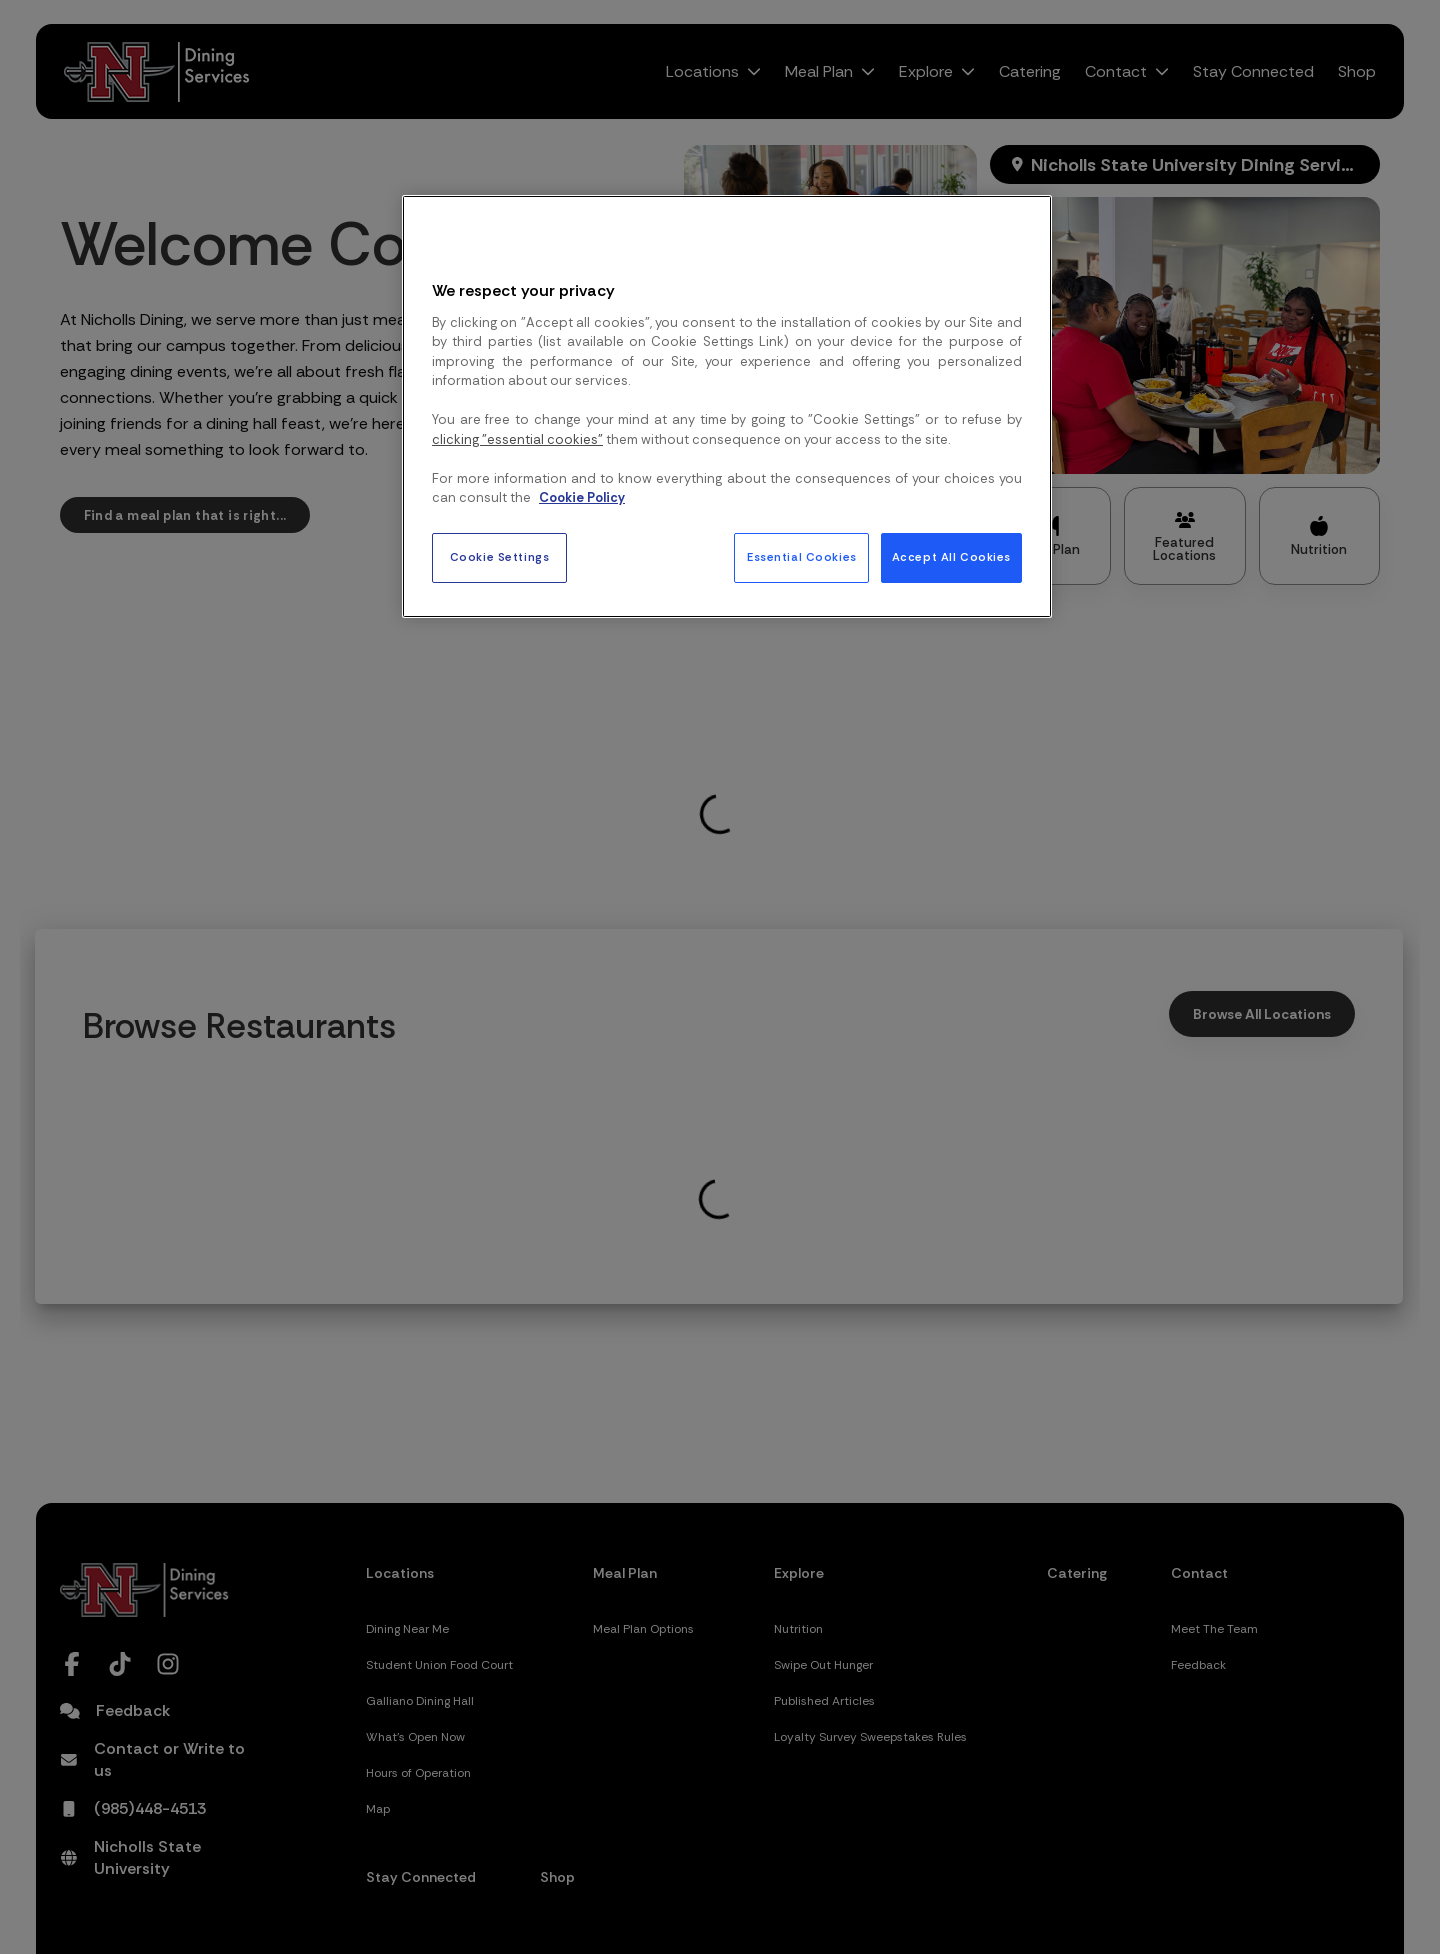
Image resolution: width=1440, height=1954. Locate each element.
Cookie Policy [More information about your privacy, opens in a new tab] (582, 497)
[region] (727, 406)
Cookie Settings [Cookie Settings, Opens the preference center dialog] (500, 557)
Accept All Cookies (951, 557)
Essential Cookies (802, 557)
